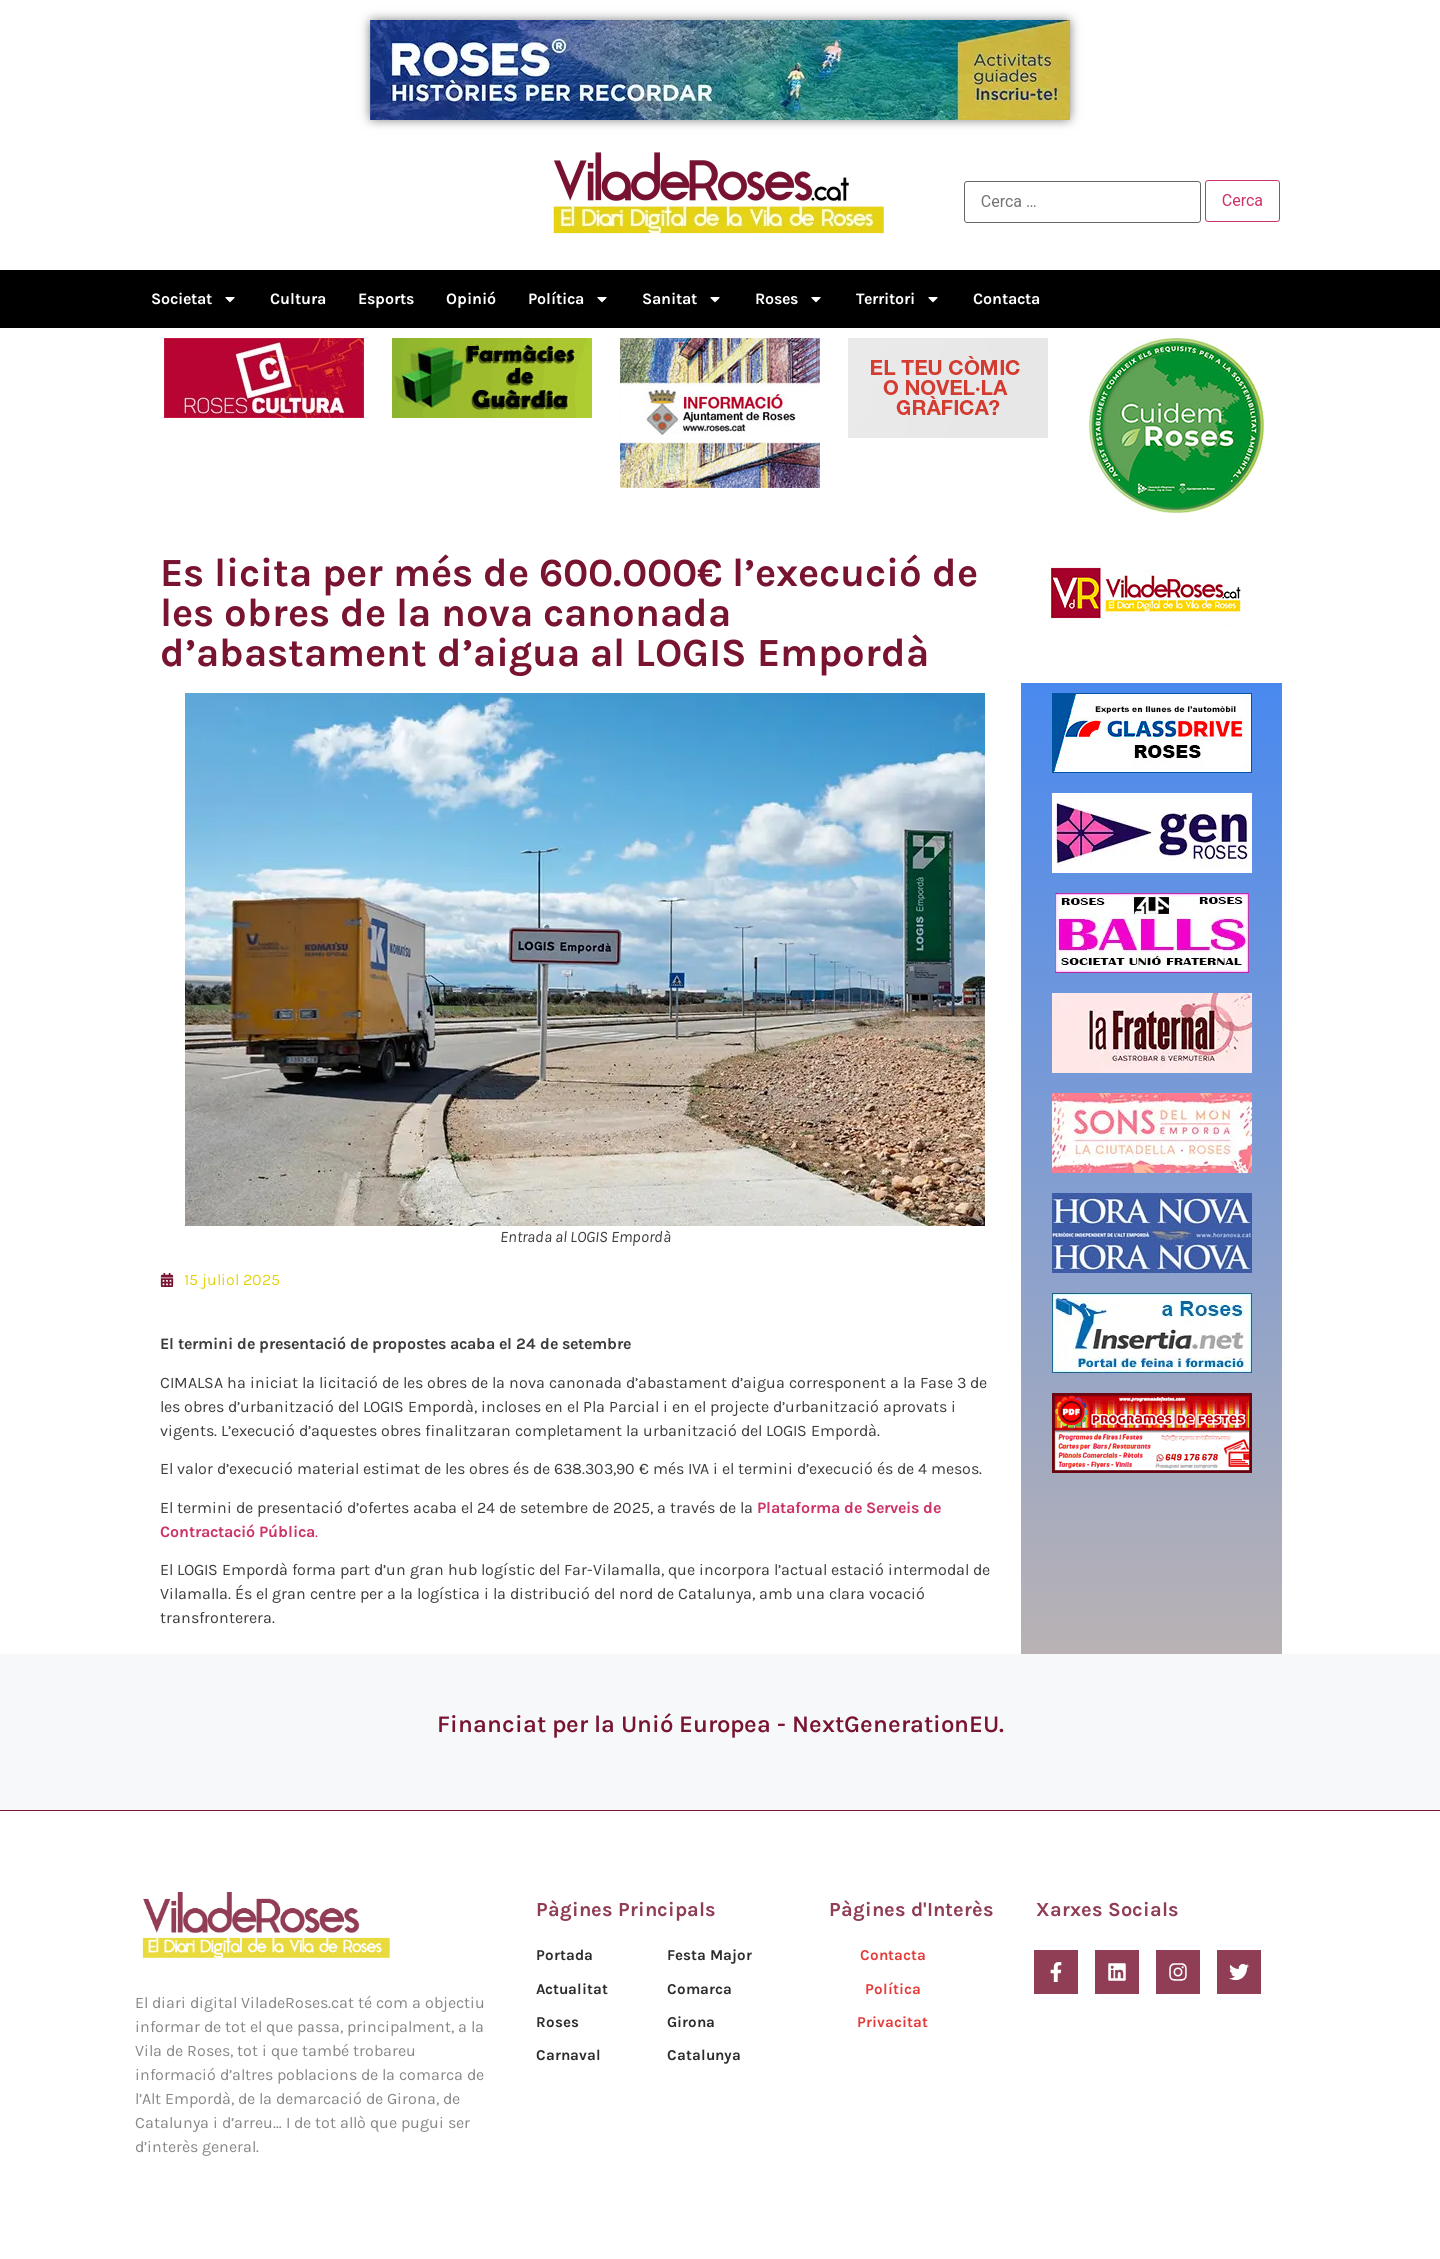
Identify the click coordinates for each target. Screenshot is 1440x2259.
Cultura (298, 298)
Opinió (471, 298)
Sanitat (682, 299)
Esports (386, 298)
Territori (898, 299)
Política (569, 299)
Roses (789, 299)
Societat (194, 299)
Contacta (1006, 298)
